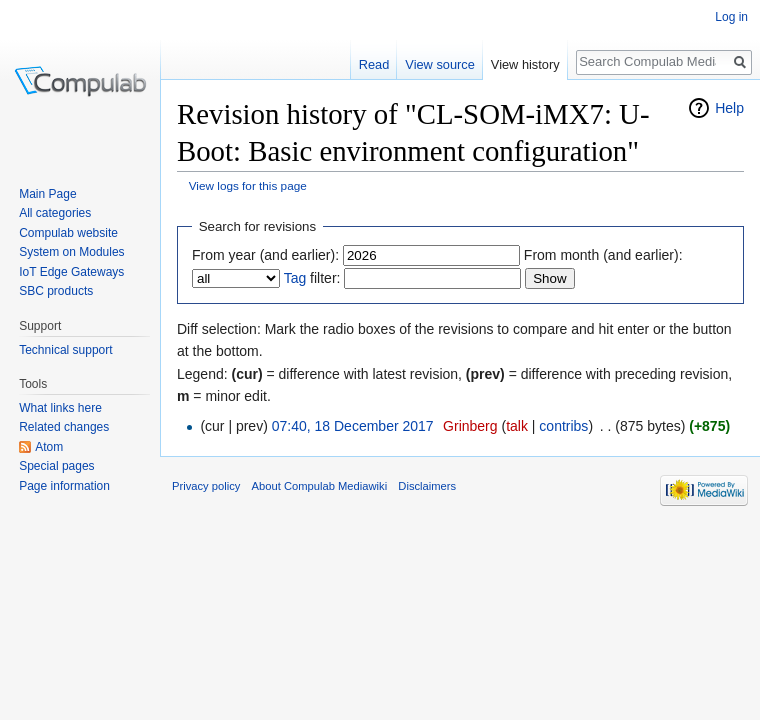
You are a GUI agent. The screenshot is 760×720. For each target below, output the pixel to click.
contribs (563, 426)
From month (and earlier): (603, 255)
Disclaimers (427, 486)
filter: (312, 278)
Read (374, 64)
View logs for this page (248, 185)
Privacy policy (206, 486)
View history (525, 64)
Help (729, 108)
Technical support (65, 350)
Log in (731, 17)
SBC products (56, 291)
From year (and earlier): (265, 255)
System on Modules (71, 252)
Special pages (56, 466)
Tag (295, 278)
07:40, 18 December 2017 (353, 426)
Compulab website (68, 233)
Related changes (64, 427)
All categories (55, 213)
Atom (49, 447)
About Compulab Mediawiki (320, 486)
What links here (60, 408)
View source (439, 64)
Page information (64, 486)
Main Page (47, 194)
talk (517, 426)
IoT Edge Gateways (71, 272)
